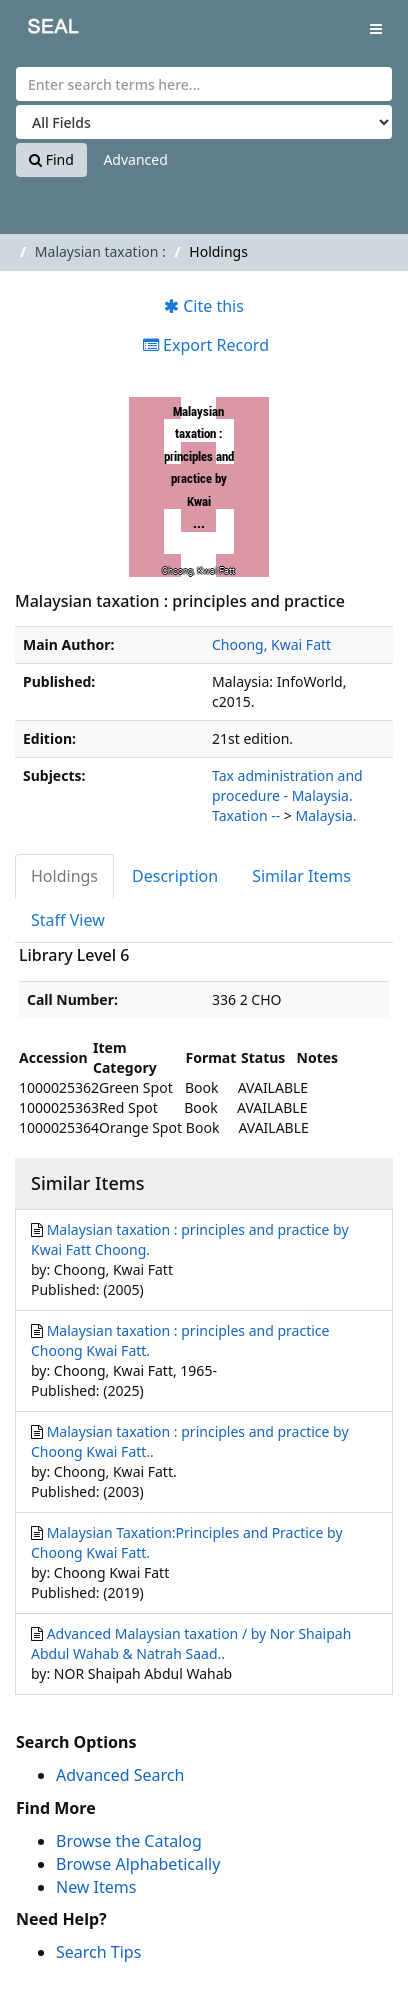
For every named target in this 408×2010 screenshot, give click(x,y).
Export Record (206, 345)
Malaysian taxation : (100, 251)
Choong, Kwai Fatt (271, 644)
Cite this (204, 306)
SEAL (39, 30)
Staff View (68, 920)
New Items (96, 1887)
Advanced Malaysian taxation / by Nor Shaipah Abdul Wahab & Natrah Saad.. (191, 1643)
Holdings (64, 876)
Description (175, 876)
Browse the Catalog (129, 1841)
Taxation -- (246, 815)
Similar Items (301, 876)
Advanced (135, 159)
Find (51, 159)
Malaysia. (326, 815)
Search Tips (98, 1952)
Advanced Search (120, 1775)
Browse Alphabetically (138, 1864)
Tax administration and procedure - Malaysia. (287, 785)
